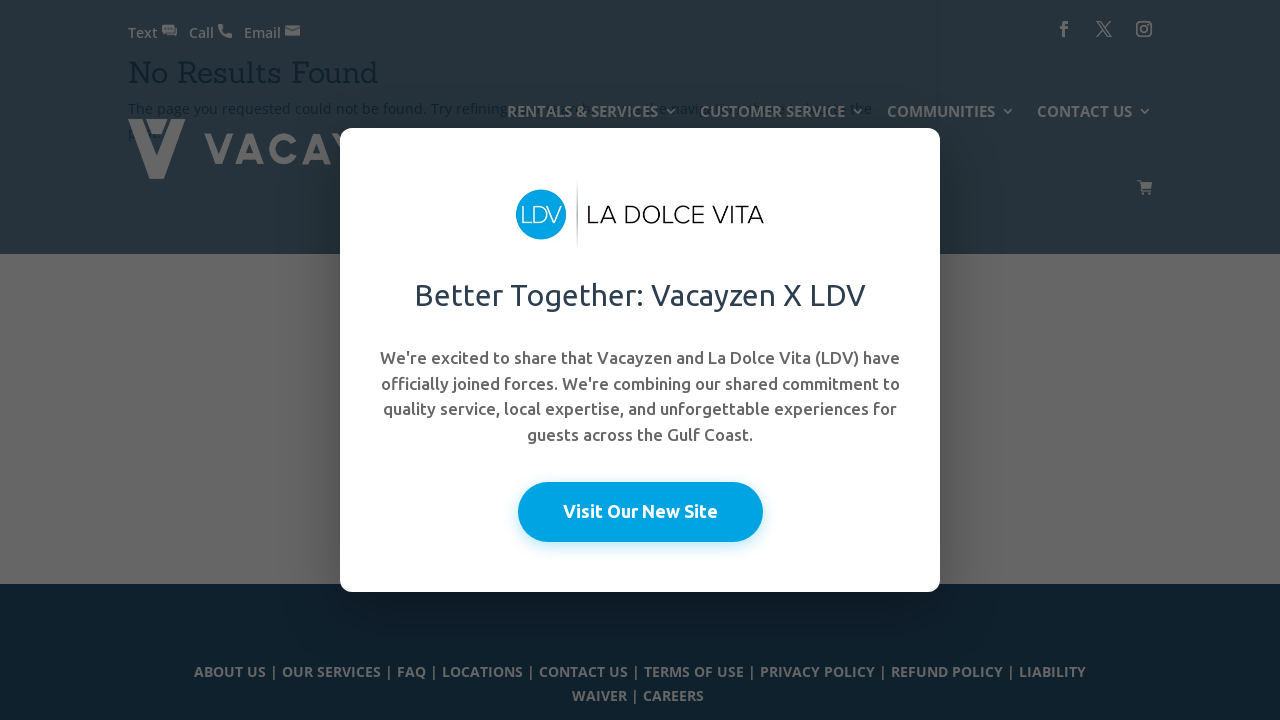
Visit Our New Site (640, 511)
